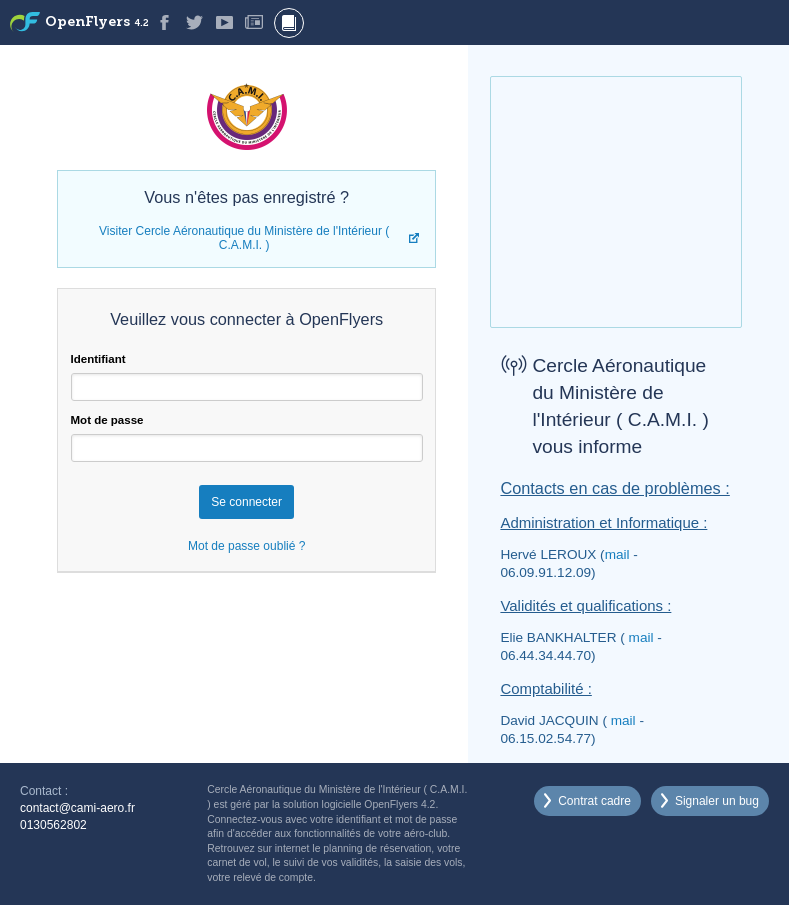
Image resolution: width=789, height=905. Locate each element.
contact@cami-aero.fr (77, 808)
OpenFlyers (97, 22)
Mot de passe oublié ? (246, 546)
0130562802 (53, 825)
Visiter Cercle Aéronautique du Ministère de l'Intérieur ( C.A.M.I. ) (244, 238)
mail (617, 554)
